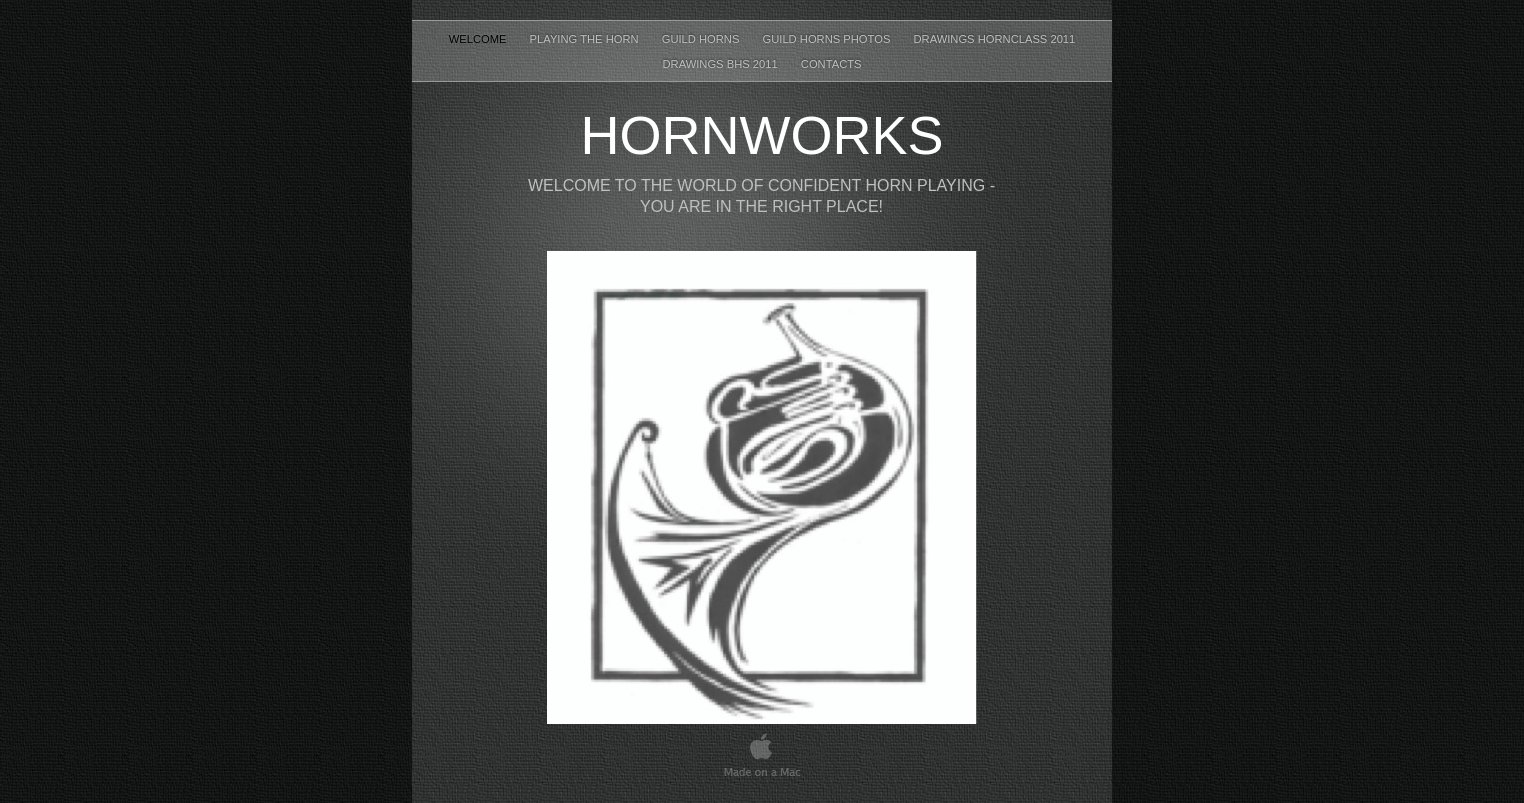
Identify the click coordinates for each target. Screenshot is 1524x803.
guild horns (702, 39)
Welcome (479, 39)
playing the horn (586, 39)
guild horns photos (828, 39)
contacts (831, 64)
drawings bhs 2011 (721, 64)
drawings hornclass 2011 (994, 39)
